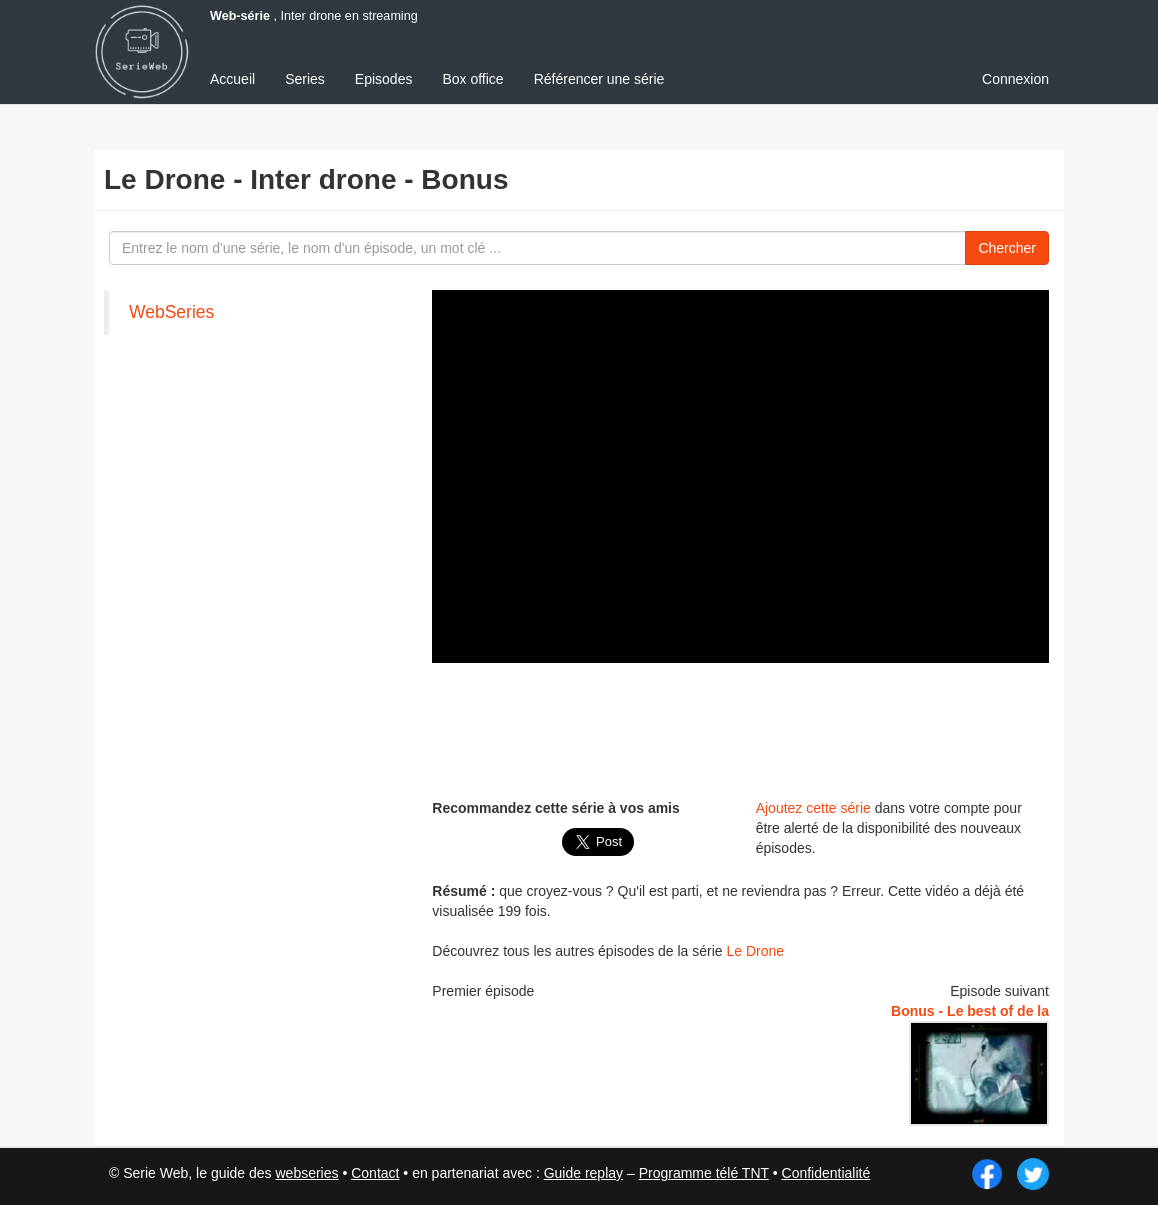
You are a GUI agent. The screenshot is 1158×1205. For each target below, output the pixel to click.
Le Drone (756, 951)
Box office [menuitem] (472, 79)
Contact (375, 1173)
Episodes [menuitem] (384, 79)
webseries (306, 1173)
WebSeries (171, 312)
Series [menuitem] (305, 79)
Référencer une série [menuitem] (599, 79)
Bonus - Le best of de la (970, 1011)
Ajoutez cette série (813, 808)
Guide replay (583, 1173)
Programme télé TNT (704, 1173)
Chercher (1007, 248)
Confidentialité (826, 1173)
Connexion (1015, 79)
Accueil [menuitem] (232, 79)
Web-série (240, 16)
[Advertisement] (254, 655)
